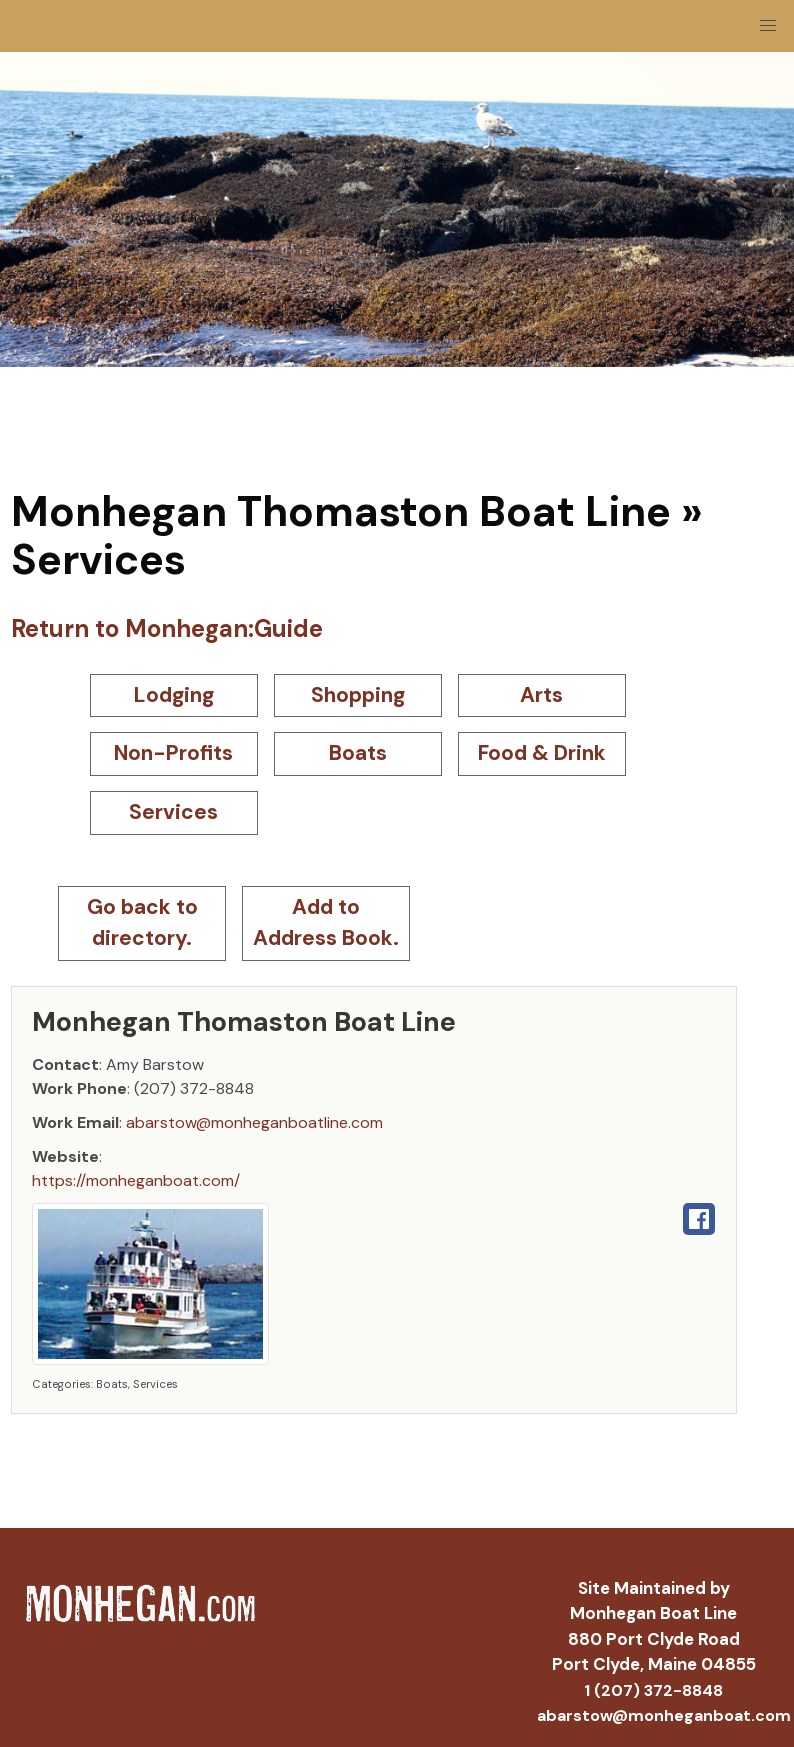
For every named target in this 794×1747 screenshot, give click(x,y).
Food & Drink (542, 753)
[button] (768, 26)
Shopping (358, 695)
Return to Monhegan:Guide (167, 628)
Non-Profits (173, 753)
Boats (358, 753)
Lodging (174, 695)
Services (173, 812)
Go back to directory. (142, 923)
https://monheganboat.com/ (136, 1180)
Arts (541, 695)
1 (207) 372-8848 (653, 1690)
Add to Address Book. (326, 923)
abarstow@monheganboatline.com (254, 1122)
